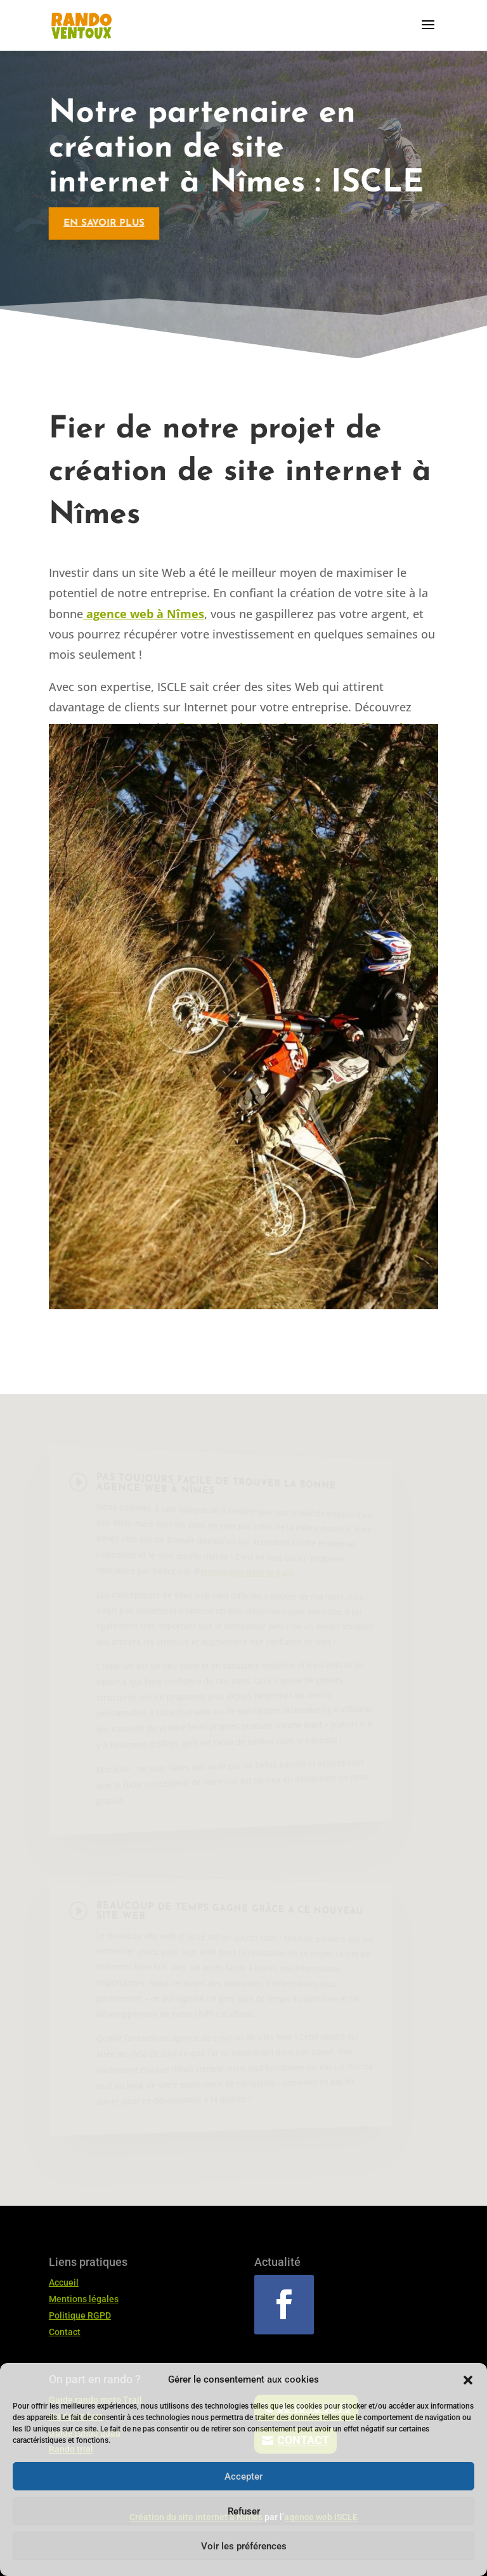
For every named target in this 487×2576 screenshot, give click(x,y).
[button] (468, 2380)
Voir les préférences (244, 2546)
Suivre (339, 2304)
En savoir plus (97, 223)
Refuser (244, 2511)
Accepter (243, 2476)
